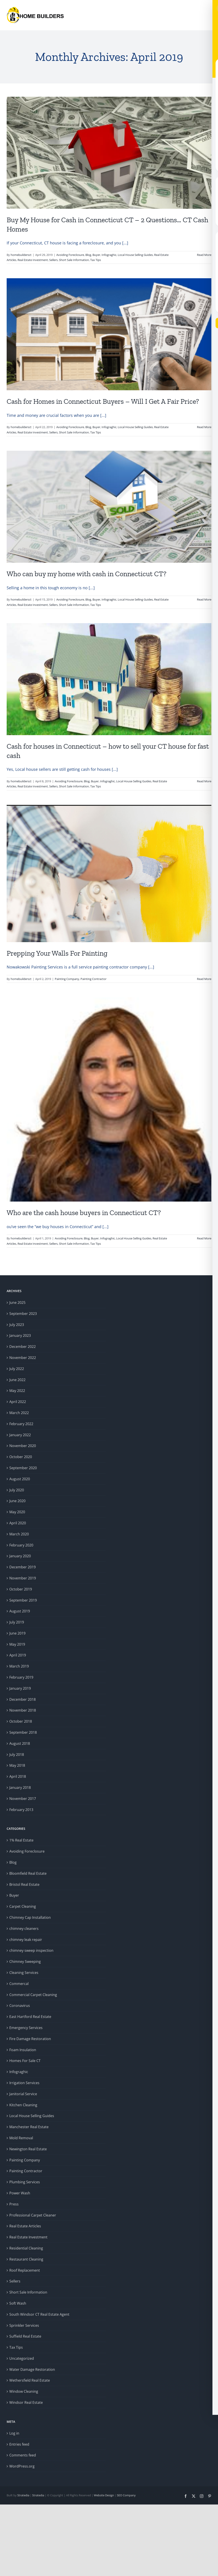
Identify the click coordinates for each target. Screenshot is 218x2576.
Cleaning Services (23, 1972)
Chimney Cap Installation (30, 1917)
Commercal (19, 1983)
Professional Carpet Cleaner (32, 2215)
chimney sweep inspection (31, 1950)
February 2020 (21, 1545)
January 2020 (20, 1556)
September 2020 (23, 1467)
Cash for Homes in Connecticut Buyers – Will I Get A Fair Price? (103, 401)
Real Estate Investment (33, 260)
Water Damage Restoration (32, 2369)
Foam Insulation (22, 2049)
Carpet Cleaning (22, 1906)
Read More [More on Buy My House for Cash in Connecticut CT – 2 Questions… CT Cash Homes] (204, 255)
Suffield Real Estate (25, 2336)
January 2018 (20, 1787)
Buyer (96, 255)
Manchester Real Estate (29, 2126)
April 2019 (17, 1655)
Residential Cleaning (26, 2248)
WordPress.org (22, 2466)
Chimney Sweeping (25, 1961)
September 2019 (23, 1600)
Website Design (103, 2495)
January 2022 (20, 1434)
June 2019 (17, 1633)
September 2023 (23, 1313)
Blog (88, 255)
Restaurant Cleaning (26, 2259)
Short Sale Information (74, 260)
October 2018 (20, 1721)
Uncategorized (21, 2358)
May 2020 (17, 1511)
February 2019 (21, 1677)
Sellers (53, 260)
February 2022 (21, 1423)
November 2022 (22, 1357)
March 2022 (19, 1412)
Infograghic (109, 255)
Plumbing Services (24, 2182)
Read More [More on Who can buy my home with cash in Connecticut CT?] (204, 599)
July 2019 (16, 1622)
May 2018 (17, 1765)
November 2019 (22, 1578)
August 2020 (19, 1478)
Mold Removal (21, 2137)
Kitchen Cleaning (23, 2105)
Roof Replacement (24, 2270)
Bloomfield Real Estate (28, 1873)
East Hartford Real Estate (30, 2016)
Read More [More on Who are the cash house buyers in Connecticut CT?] (204, 1238)
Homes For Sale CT (25, 2060)
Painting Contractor (93, 979)
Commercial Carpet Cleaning (33, 1994)
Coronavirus (19, 2005)
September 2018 (23, 1732)
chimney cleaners (24, 1928)
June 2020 (17, 1500)
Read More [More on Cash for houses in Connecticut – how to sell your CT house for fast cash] (204, 781)
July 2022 (16, 1368)
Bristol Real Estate (24, 1884)
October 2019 (20, 1589)
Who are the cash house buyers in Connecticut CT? (84, 1212)
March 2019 (19, 1666)
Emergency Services (26, 2027)
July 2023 (16, 1324)
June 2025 (17, 1302)
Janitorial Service (23, 2093)
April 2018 (17, 1776)
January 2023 (20, 1335)
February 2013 (21, 1809)
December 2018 (22, 1699)
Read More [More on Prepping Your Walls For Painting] (204, 979)
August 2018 (19, 1743)
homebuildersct (21, 255)
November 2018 (22, 1710)
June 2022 (17, 1379)
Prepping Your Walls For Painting (57, 953)
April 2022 (17, 1401)
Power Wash (19, 2193)
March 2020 (19, 1534)
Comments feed (22, 2455)
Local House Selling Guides (135, 255)
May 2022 (17, 1390)
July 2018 (16, 1754)
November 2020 (22, 1445)
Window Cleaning (23, 2391)
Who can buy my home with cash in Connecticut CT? (86, 574)
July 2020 (16, 1490)
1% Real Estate (21, 1840)
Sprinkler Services (24, 2325)
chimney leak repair (25, 1939)
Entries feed (19, 2444)
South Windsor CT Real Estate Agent (39, 2314)
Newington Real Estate (28, 2149)
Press (14, 2204)
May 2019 (17, 1644)
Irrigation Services (24, 2082)
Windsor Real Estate (26, 2402)
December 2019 (22, 1567)
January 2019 (20, 1688)
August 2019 (19, 1611)
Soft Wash (17, 2303)
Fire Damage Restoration (30, 2038)
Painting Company (67, 979)
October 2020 (20, 1456)
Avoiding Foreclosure (70, 255)
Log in (14, 2433)
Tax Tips (95, 260)
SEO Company (126, 2495)
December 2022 (22, 1346)
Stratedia (23, 2495)
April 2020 (17, 1523)
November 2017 (22, 1798)
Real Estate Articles (25, 2226)
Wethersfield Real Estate (29, 2380)
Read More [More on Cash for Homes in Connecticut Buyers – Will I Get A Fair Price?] (204, 427)
